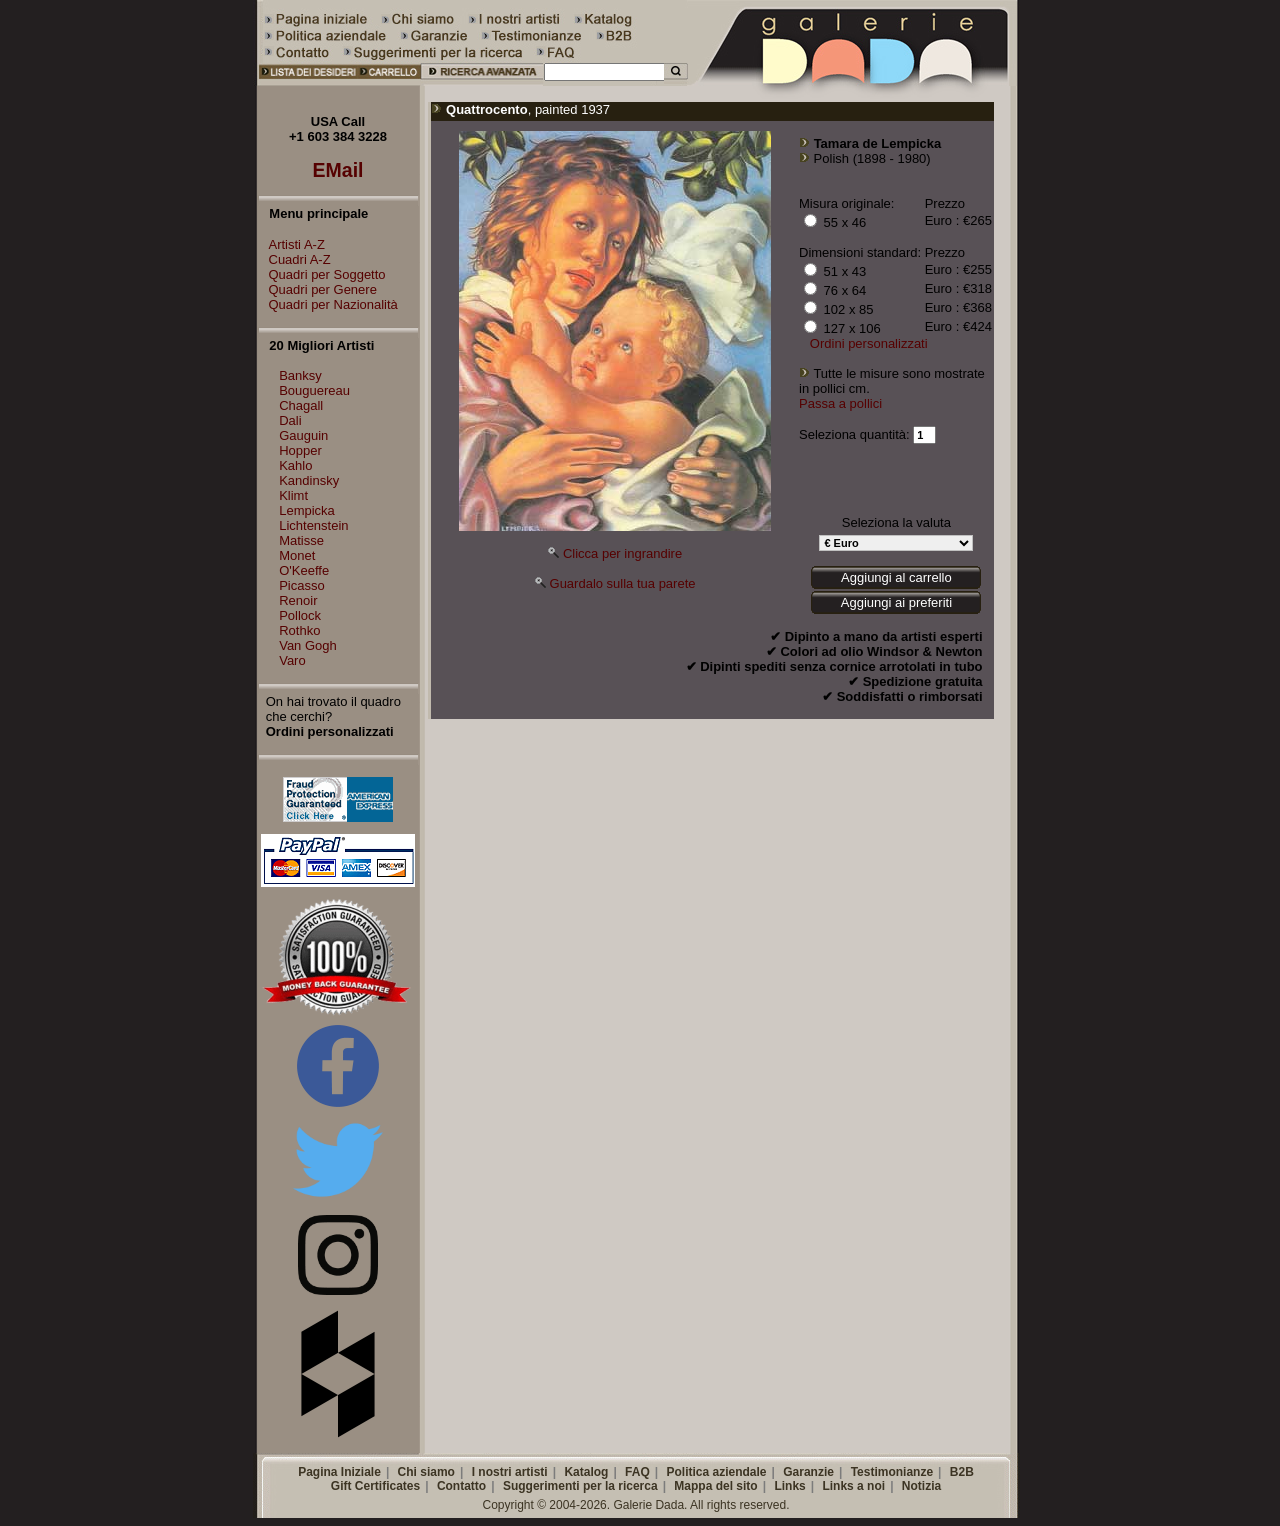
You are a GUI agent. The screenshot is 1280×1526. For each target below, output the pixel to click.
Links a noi (853, 1486)
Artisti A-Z (292, 244)
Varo (292, 660)
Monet (297, 555)
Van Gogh (308, 645)
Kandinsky (309, 480)
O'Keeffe (304, 570)
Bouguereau (314, 390)
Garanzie (808, 1472)
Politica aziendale (716, 1472)
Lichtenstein (313, 525)
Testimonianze (892, 1472)
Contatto (461, 1486)
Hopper (300, 450)
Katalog (586, 1472)
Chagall (301, 405)
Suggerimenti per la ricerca (580, 1486)
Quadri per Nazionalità (328, 304)
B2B (962, 1472)
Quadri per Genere (318, 289)
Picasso (302, 585)
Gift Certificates (375, 1486)
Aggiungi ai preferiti (896, 602)
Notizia (921, 1486)
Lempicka (307, 510)
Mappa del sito (715, 1486)
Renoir (298, 600)
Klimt (293, 495)
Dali (290, 420)
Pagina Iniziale (339, 1472)
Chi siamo (426, 1472)
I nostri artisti (510, 1472)
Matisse (301, 540)
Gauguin (303, 435)
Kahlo (295, 465)
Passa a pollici (840, 403)
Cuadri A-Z (295, 259)
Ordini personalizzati (869, 343)
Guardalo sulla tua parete (623, 583)
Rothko (299, 630)
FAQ (637, 1472)
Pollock (300, 615)
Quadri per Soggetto (322, 274)
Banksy (300, 375)
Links (789, 1486)
